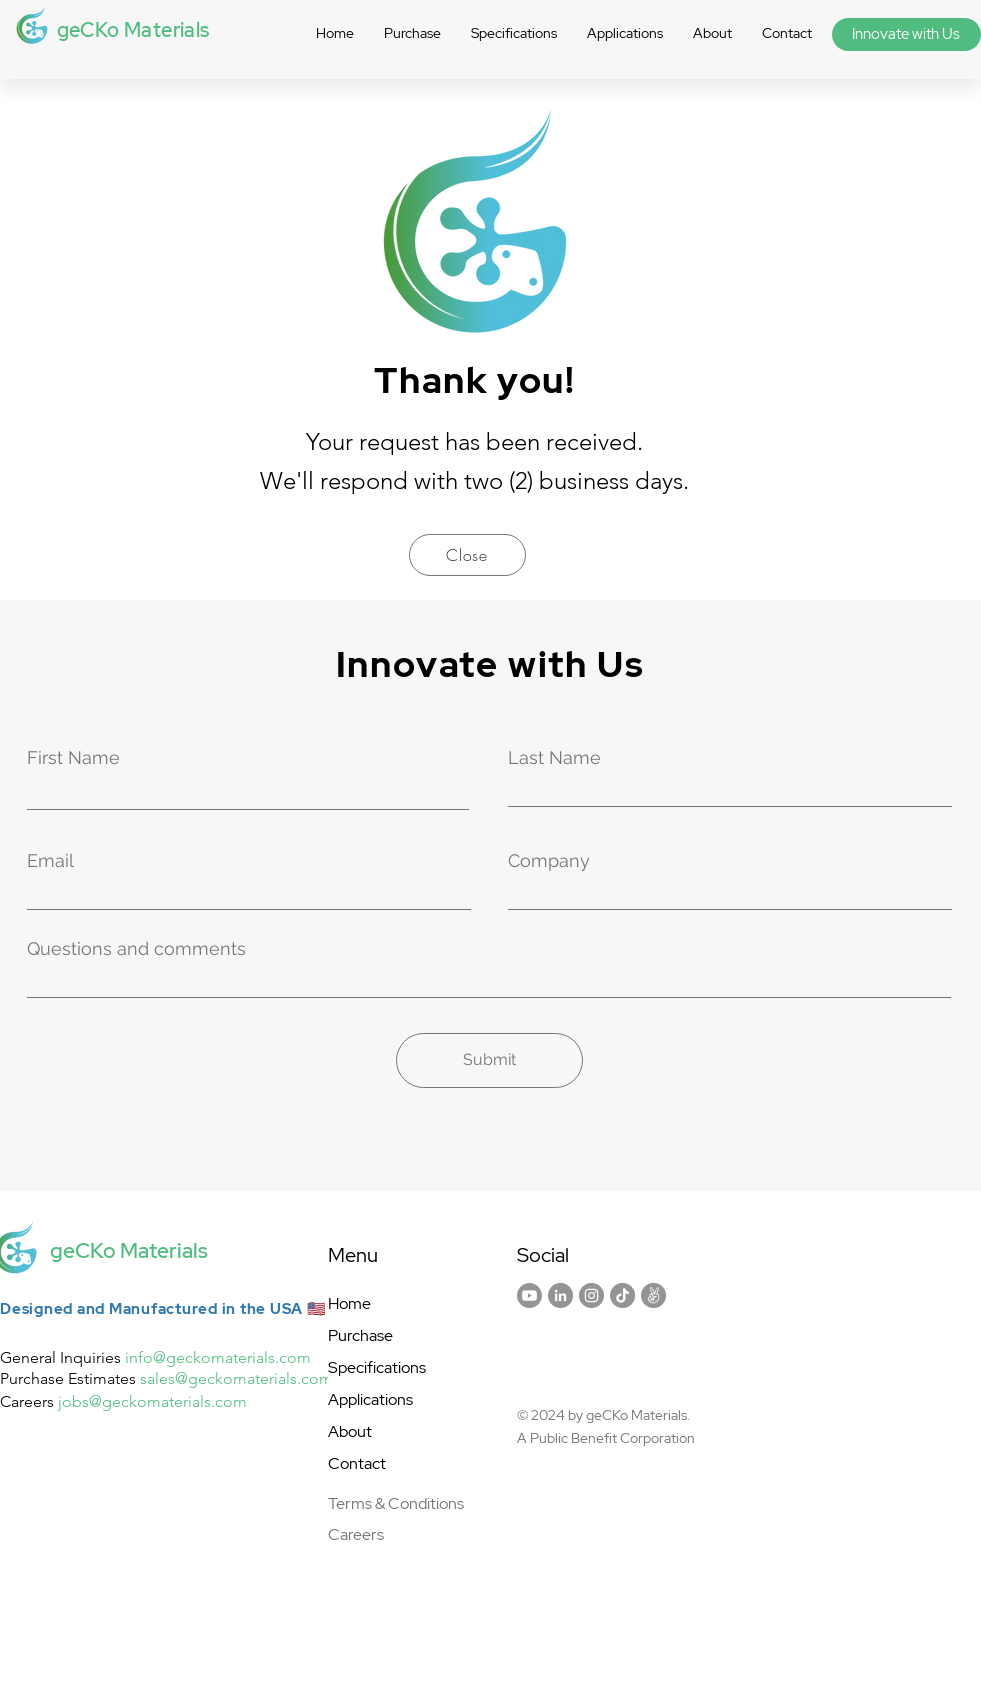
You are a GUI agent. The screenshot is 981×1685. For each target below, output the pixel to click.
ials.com (217, 1401)
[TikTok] (622, 1295)
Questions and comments (136, 949)
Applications (370, 1399)
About (350, 1431)
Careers (356, 1534)
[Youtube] (529, 1295)
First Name (73, 758)
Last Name (554, 758)
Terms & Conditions (396, 1503)
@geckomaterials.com (232, 1357)
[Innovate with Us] (906, 34)
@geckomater (138, 1401)
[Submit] (489, 1060)
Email (50, 861)
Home (349, 1303)
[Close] (467, 555)
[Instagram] (591, 1295)
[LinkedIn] (560, 1295)
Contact (357, 1463)
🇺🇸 (317, 1309)
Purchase (360, 1335)
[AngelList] (653, 1295)
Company (549, 861)
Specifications (377, 1367)
